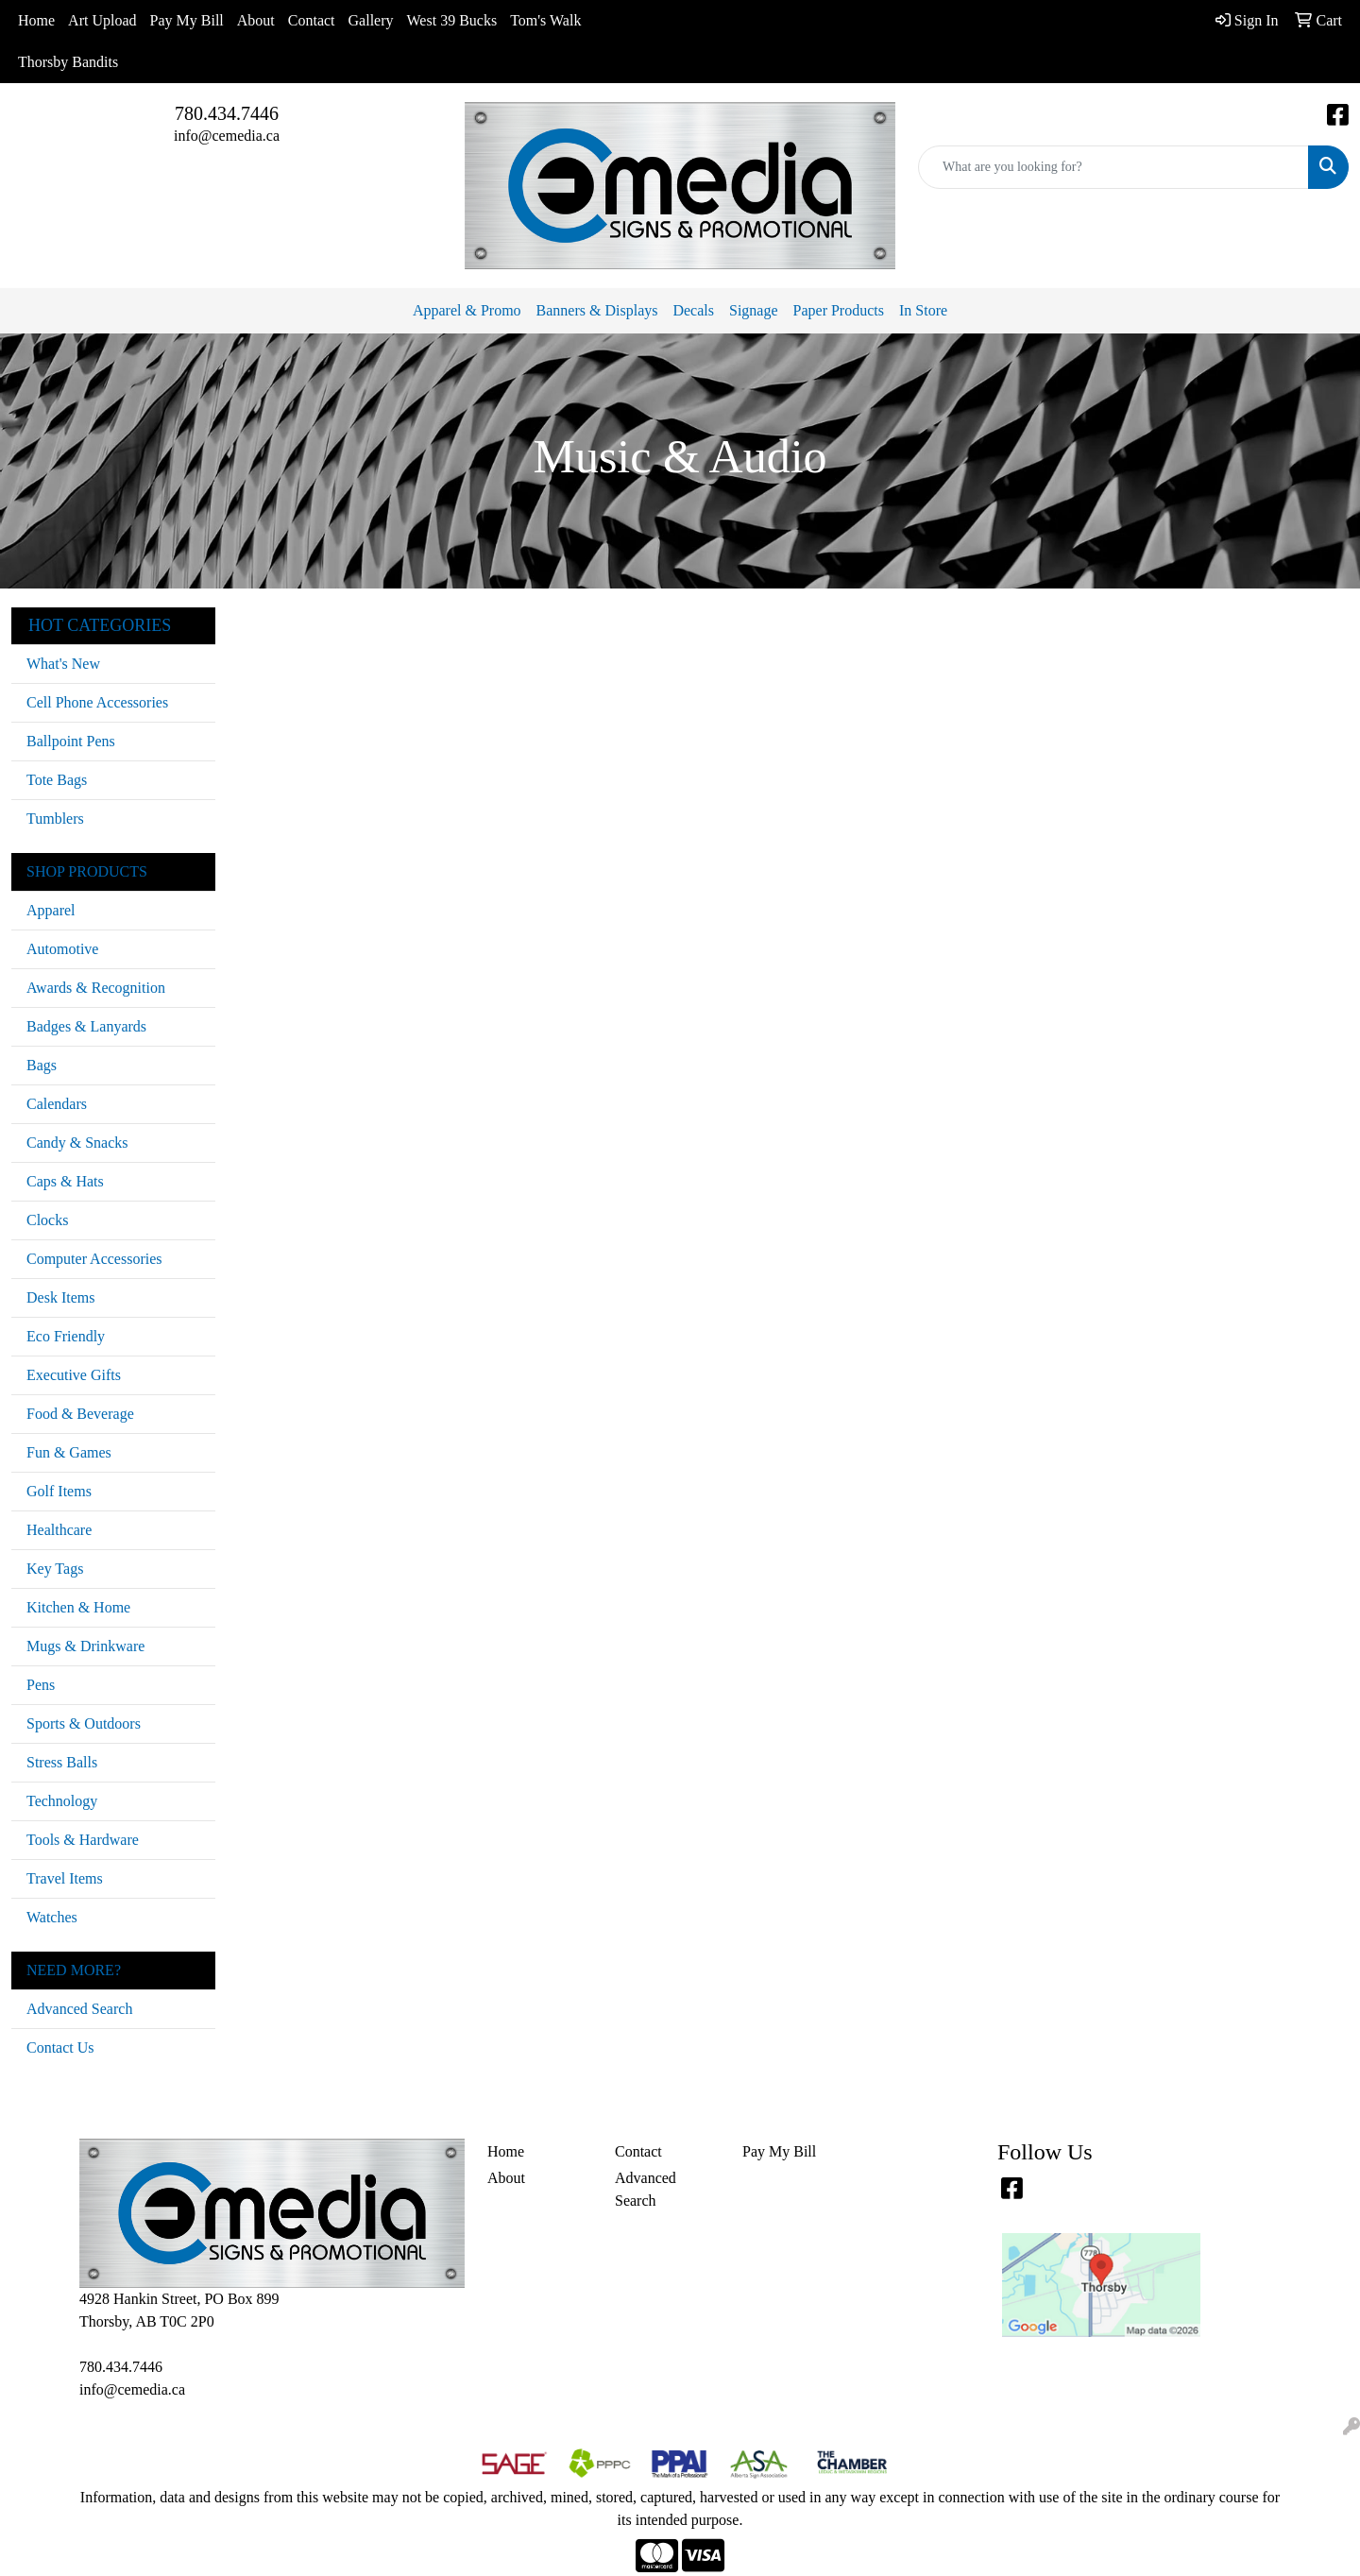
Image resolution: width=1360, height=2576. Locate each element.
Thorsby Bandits (68, 62)
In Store (923, 310)
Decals (693, 310)
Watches (51, 1917)
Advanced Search (79, 2009)
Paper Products (838, 310)
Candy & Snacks (77, 1142)
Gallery (371, 20)
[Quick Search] (1113, 167)
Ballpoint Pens (70, 741)
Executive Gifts (73, 1375)
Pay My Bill (187, 20)
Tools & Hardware (82, 1840)
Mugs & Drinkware (85, 1646)
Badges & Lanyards (86, 1026)
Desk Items (60, 1297)
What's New (63, 664)
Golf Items (59, 1491)
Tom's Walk (545, 20)
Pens (40, 1685)
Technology (61, 1801)
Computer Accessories (94, 1259)
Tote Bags (56, 780)
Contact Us (60, 2047)
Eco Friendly (65, 1336)
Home (36, 20)
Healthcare (59, 1530)
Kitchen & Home (78, 1607)
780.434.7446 (227, 113)
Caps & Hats (65, 1181)
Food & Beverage (80, 1414)
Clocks (47, 1220)
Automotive (62, 949)
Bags (41, 1065)
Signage (753, 310)
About (256, 20)
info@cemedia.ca (227, 136)
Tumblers (55, 818)
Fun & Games (68, 1452)
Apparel (51, 910)
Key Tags (54, 1569)
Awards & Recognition (95, 988)
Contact (311, 20)
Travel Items (64, 1878)
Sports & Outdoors (83, 1723)
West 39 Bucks (452, 20)
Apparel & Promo (467, 310)
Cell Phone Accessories (97, 702)
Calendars (56, 1104)
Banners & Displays (597, 310)
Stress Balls (61, 1762)
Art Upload (102, 20)
